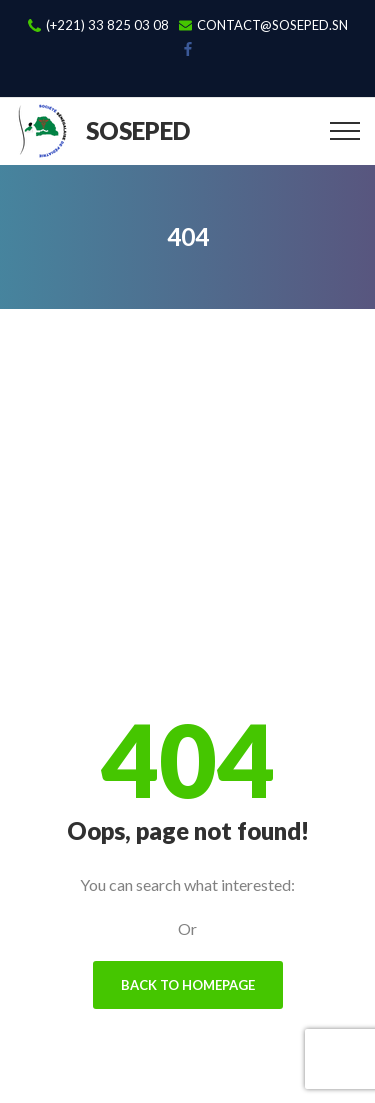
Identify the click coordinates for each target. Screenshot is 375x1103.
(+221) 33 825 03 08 (107, 25)
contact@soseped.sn (272, 25)
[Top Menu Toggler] (345, 131)
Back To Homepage (188, 985)
